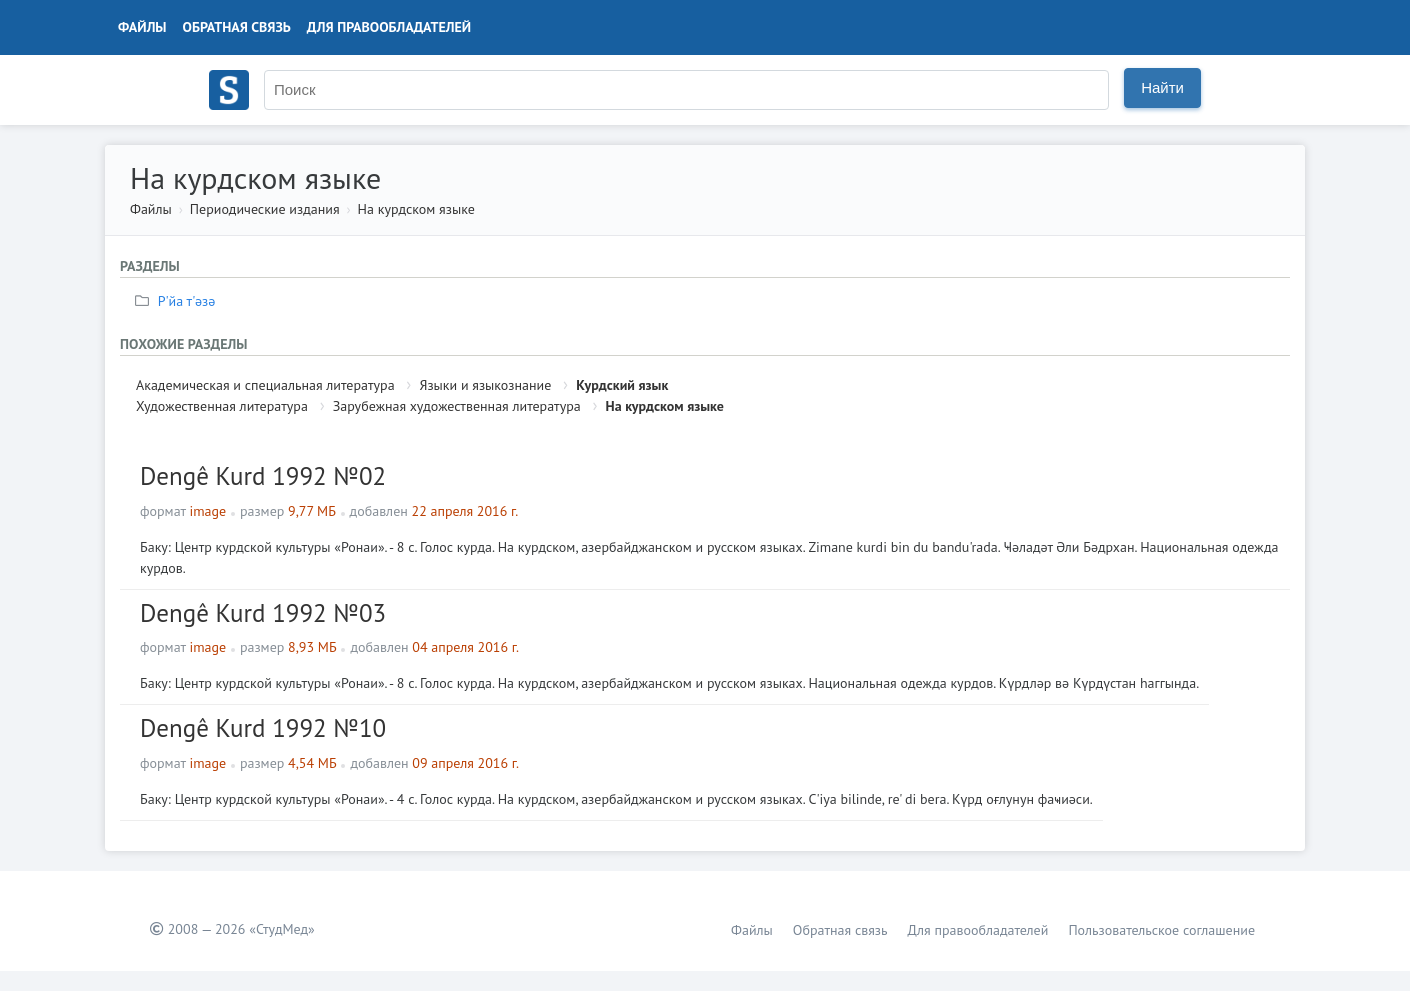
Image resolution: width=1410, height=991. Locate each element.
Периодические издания (265, 209)
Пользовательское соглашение (1161, 930)
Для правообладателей (389, 27)
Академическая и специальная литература (265, 385)
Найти (1162, 87)
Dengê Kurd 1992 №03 (263, 613)
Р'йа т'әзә (177, 301)
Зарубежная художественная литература (457, 406)
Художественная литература (222, 406)
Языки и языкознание (485, 385)
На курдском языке (416, 209)
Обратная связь (237, 27)
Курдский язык (622, 385)
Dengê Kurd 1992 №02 (263, 476)
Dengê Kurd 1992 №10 (263, 728)
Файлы (142, 27)
